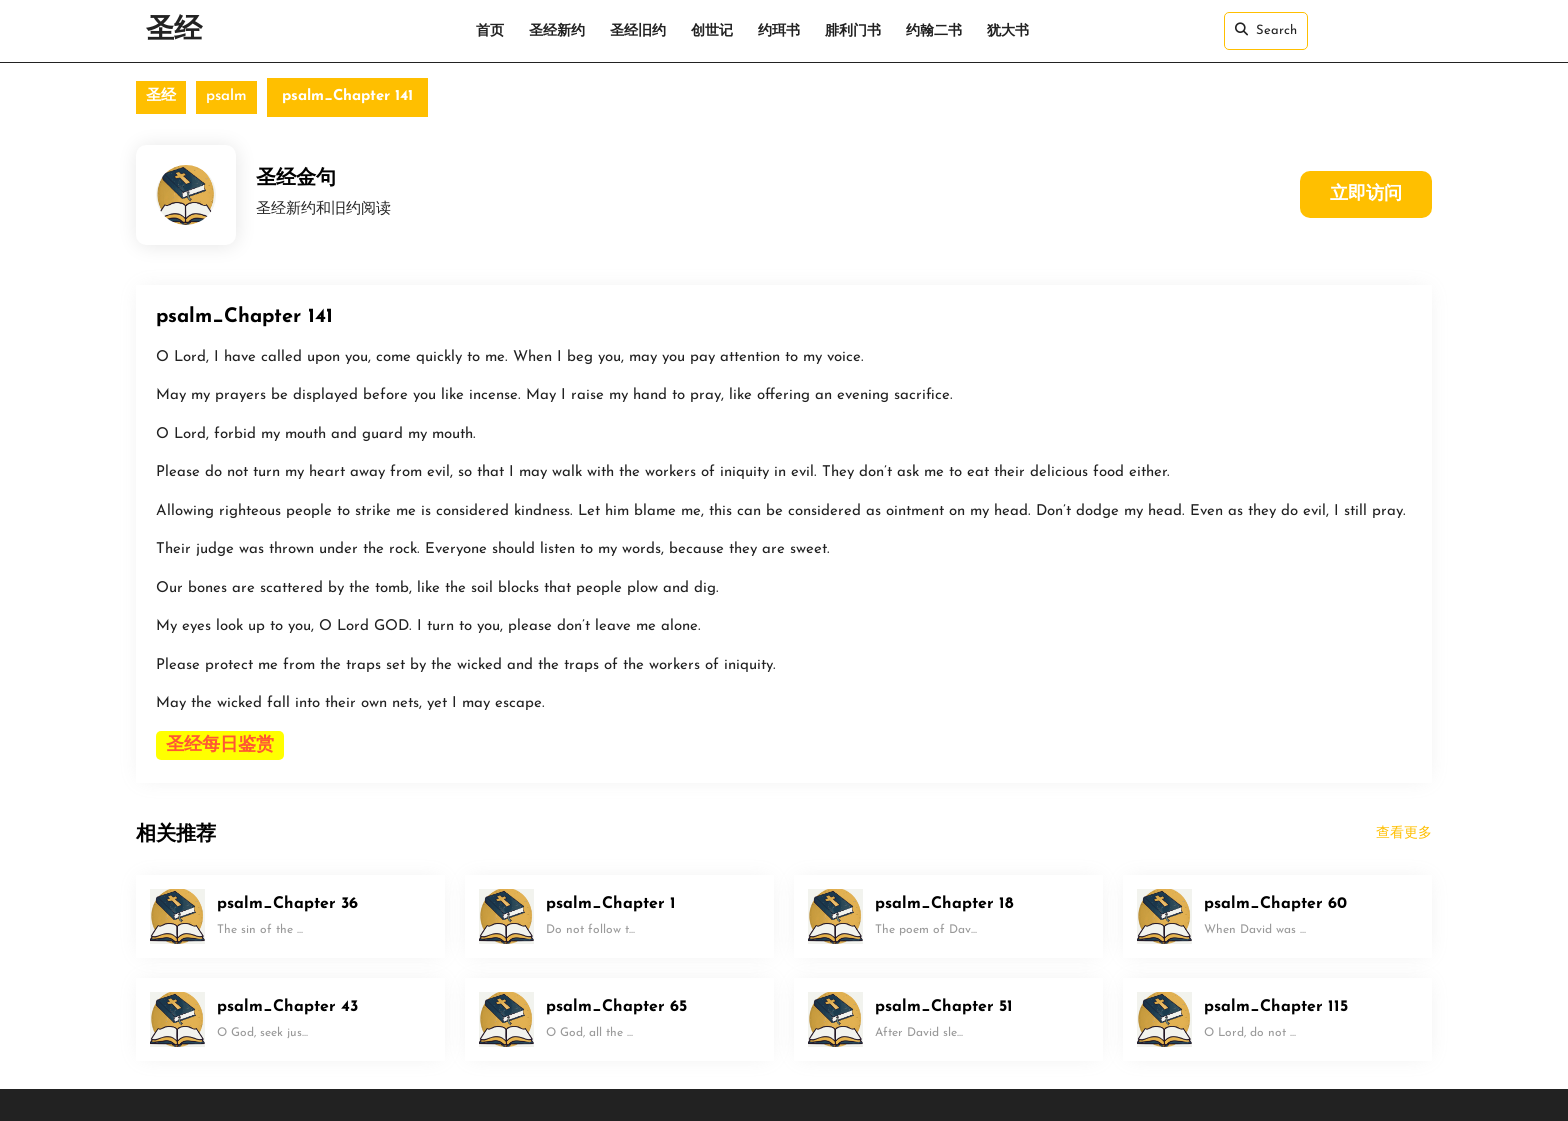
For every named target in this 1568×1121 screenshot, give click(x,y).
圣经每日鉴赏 (220, 745)
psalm (226, 96)
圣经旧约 (638, 31)
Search (1266, 30)
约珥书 (779, 31)
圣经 (174, 31)
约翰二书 (934, 31)
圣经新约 (557, 31)
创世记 (712, 31)
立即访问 (1366, 194)
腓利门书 (853, 31)
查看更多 (1404, 833)
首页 (490, 31)
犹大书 (1008, 31)
